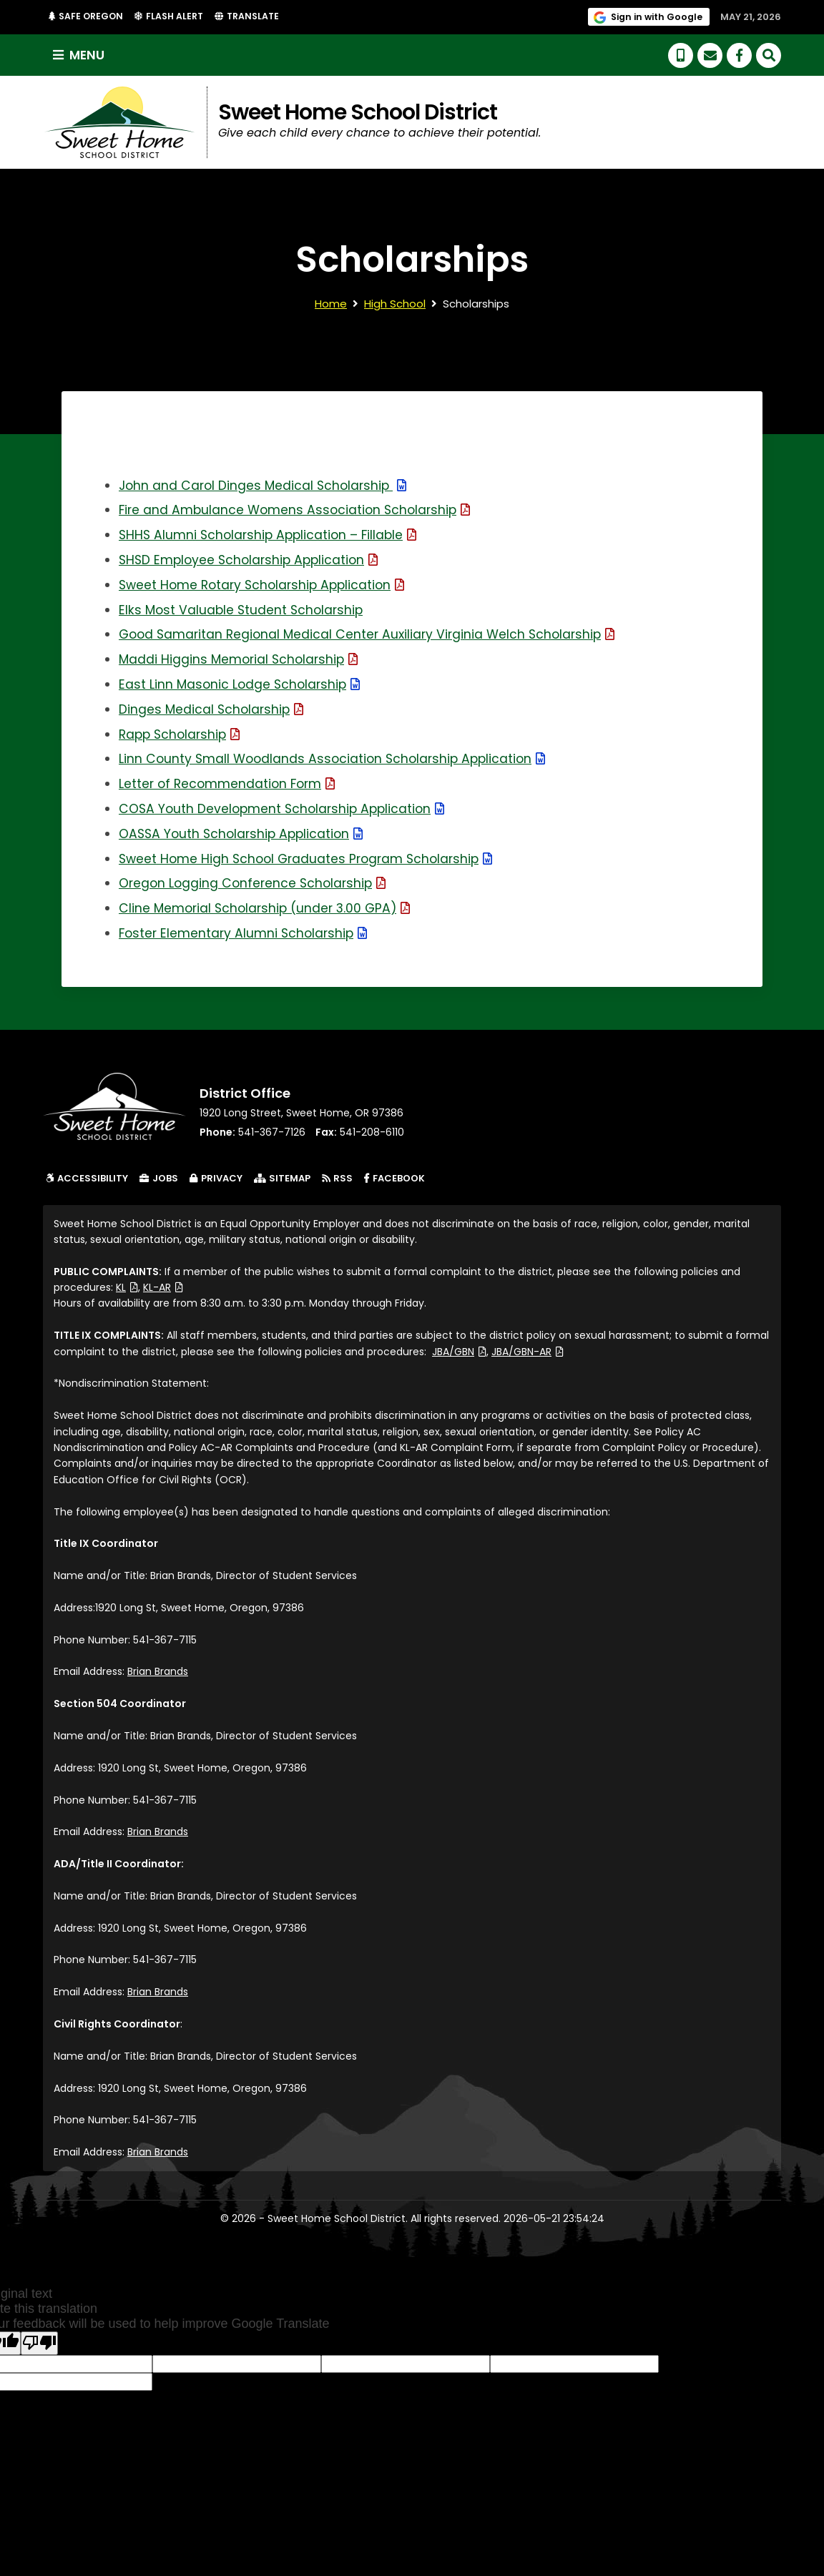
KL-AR (163, 1288)
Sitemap (282, 1179)
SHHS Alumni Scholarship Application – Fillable (272, 535)
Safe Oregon (90, 16)
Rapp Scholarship (182, 735)
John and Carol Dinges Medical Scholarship (266, 486)
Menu (80, 55)
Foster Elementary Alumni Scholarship (246, 934)
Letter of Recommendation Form (230, 784)
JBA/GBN (459, 1352)
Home (331, 304)
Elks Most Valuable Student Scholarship (243, 610)
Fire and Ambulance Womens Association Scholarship (299, 510)
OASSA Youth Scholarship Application (245, 834)
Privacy (216, 1179)
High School (395, 304)
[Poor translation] (39, 2344)
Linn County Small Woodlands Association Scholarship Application (337, 759)
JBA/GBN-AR (527, 1352)
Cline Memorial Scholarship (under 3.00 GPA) (268, 909)
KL (127, 1288)
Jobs (158, 1179)
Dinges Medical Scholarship (213, 710)
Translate (255, 17)
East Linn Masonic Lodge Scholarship (242, 685)
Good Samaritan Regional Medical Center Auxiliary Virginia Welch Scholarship (373, 635)
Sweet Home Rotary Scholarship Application (266, 585)
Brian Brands (157, 1672)
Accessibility (87, 1179)
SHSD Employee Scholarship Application (252, 560)
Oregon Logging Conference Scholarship (256, 884)
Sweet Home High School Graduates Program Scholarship (311, 859)
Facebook (397, 1178)
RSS (337, 1179)
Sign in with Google (658, 16)
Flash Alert (176, 16)
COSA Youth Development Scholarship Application (286, 809)
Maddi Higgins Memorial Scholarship (241, 660)
